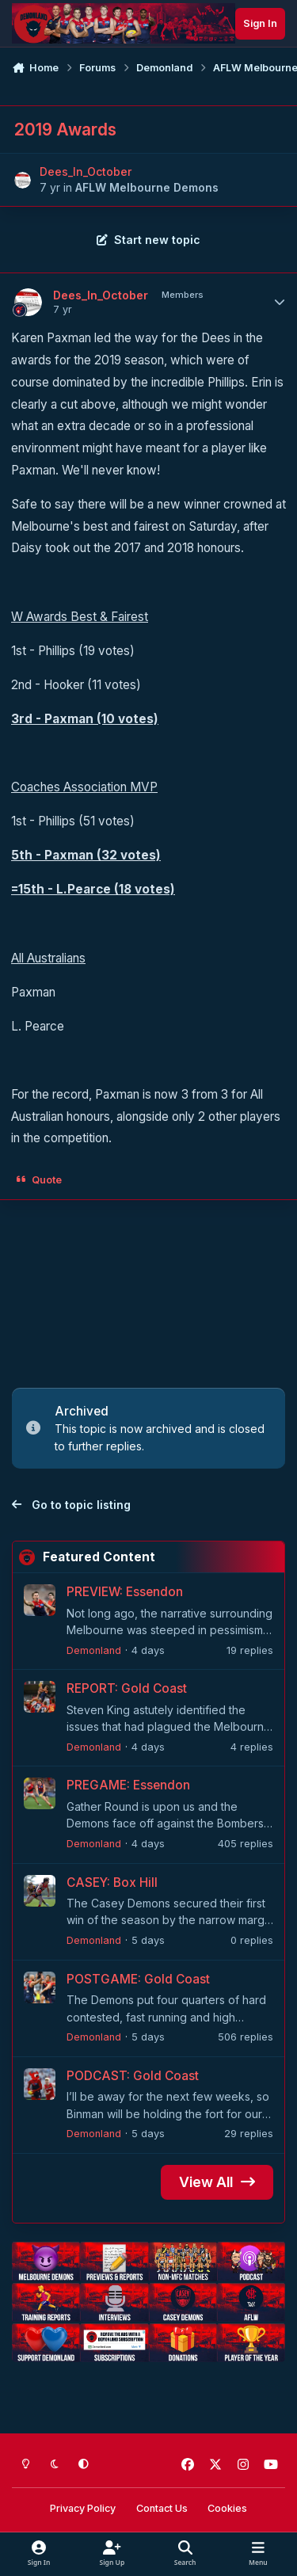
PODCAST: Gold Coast (133, 2075)
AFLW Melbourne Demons (147, 187)
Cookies (227, 2508)
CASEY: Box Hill (112, 1882)
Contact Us (162, 2508)
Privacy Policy (83, 2508)
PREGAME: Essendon (128, 1785)
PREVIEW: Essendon (125, 1591)
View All (217, 2182)
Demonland (94, 1650)
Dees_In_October (85, 171)
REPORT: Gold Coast (127, 1689)
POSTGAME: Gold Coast (138, 1979)
